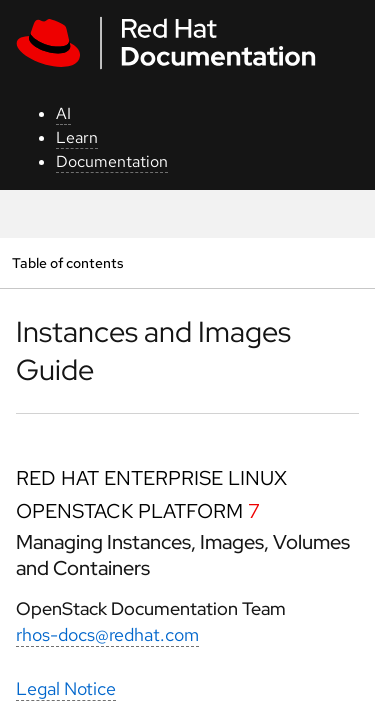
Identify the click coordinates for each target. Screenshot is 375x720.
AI (63, 113)
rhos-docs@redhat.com (107, 634)
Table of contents (67, 262)
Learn (77, 137)
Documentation (112, 161)
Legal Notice (66, 688)
